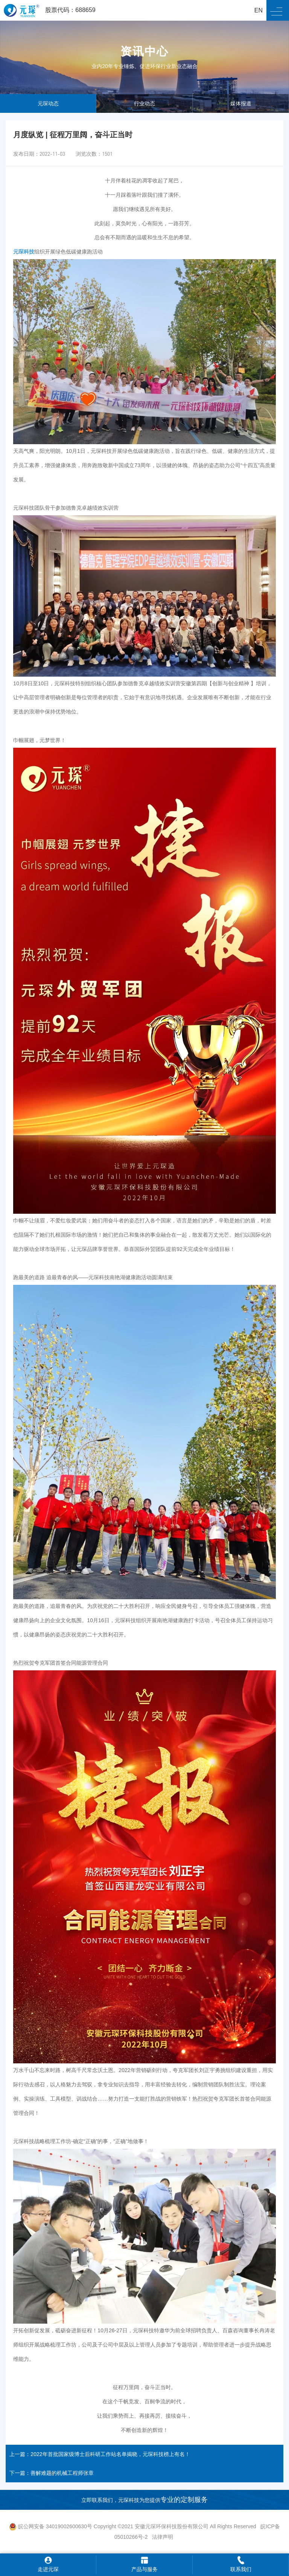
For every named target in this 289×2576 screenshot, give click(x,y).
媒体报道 (240, 103)
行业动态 (144, 103)
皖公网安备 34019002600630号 (50, 2526)
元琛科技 (23, 252)
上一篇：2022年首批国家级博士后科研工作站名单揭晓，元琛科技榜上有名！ (99, 2454)
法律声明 (162, 2537)
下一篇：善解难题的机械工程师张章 (51, 2473)
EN (258, 10)
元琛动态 (48, 103)
